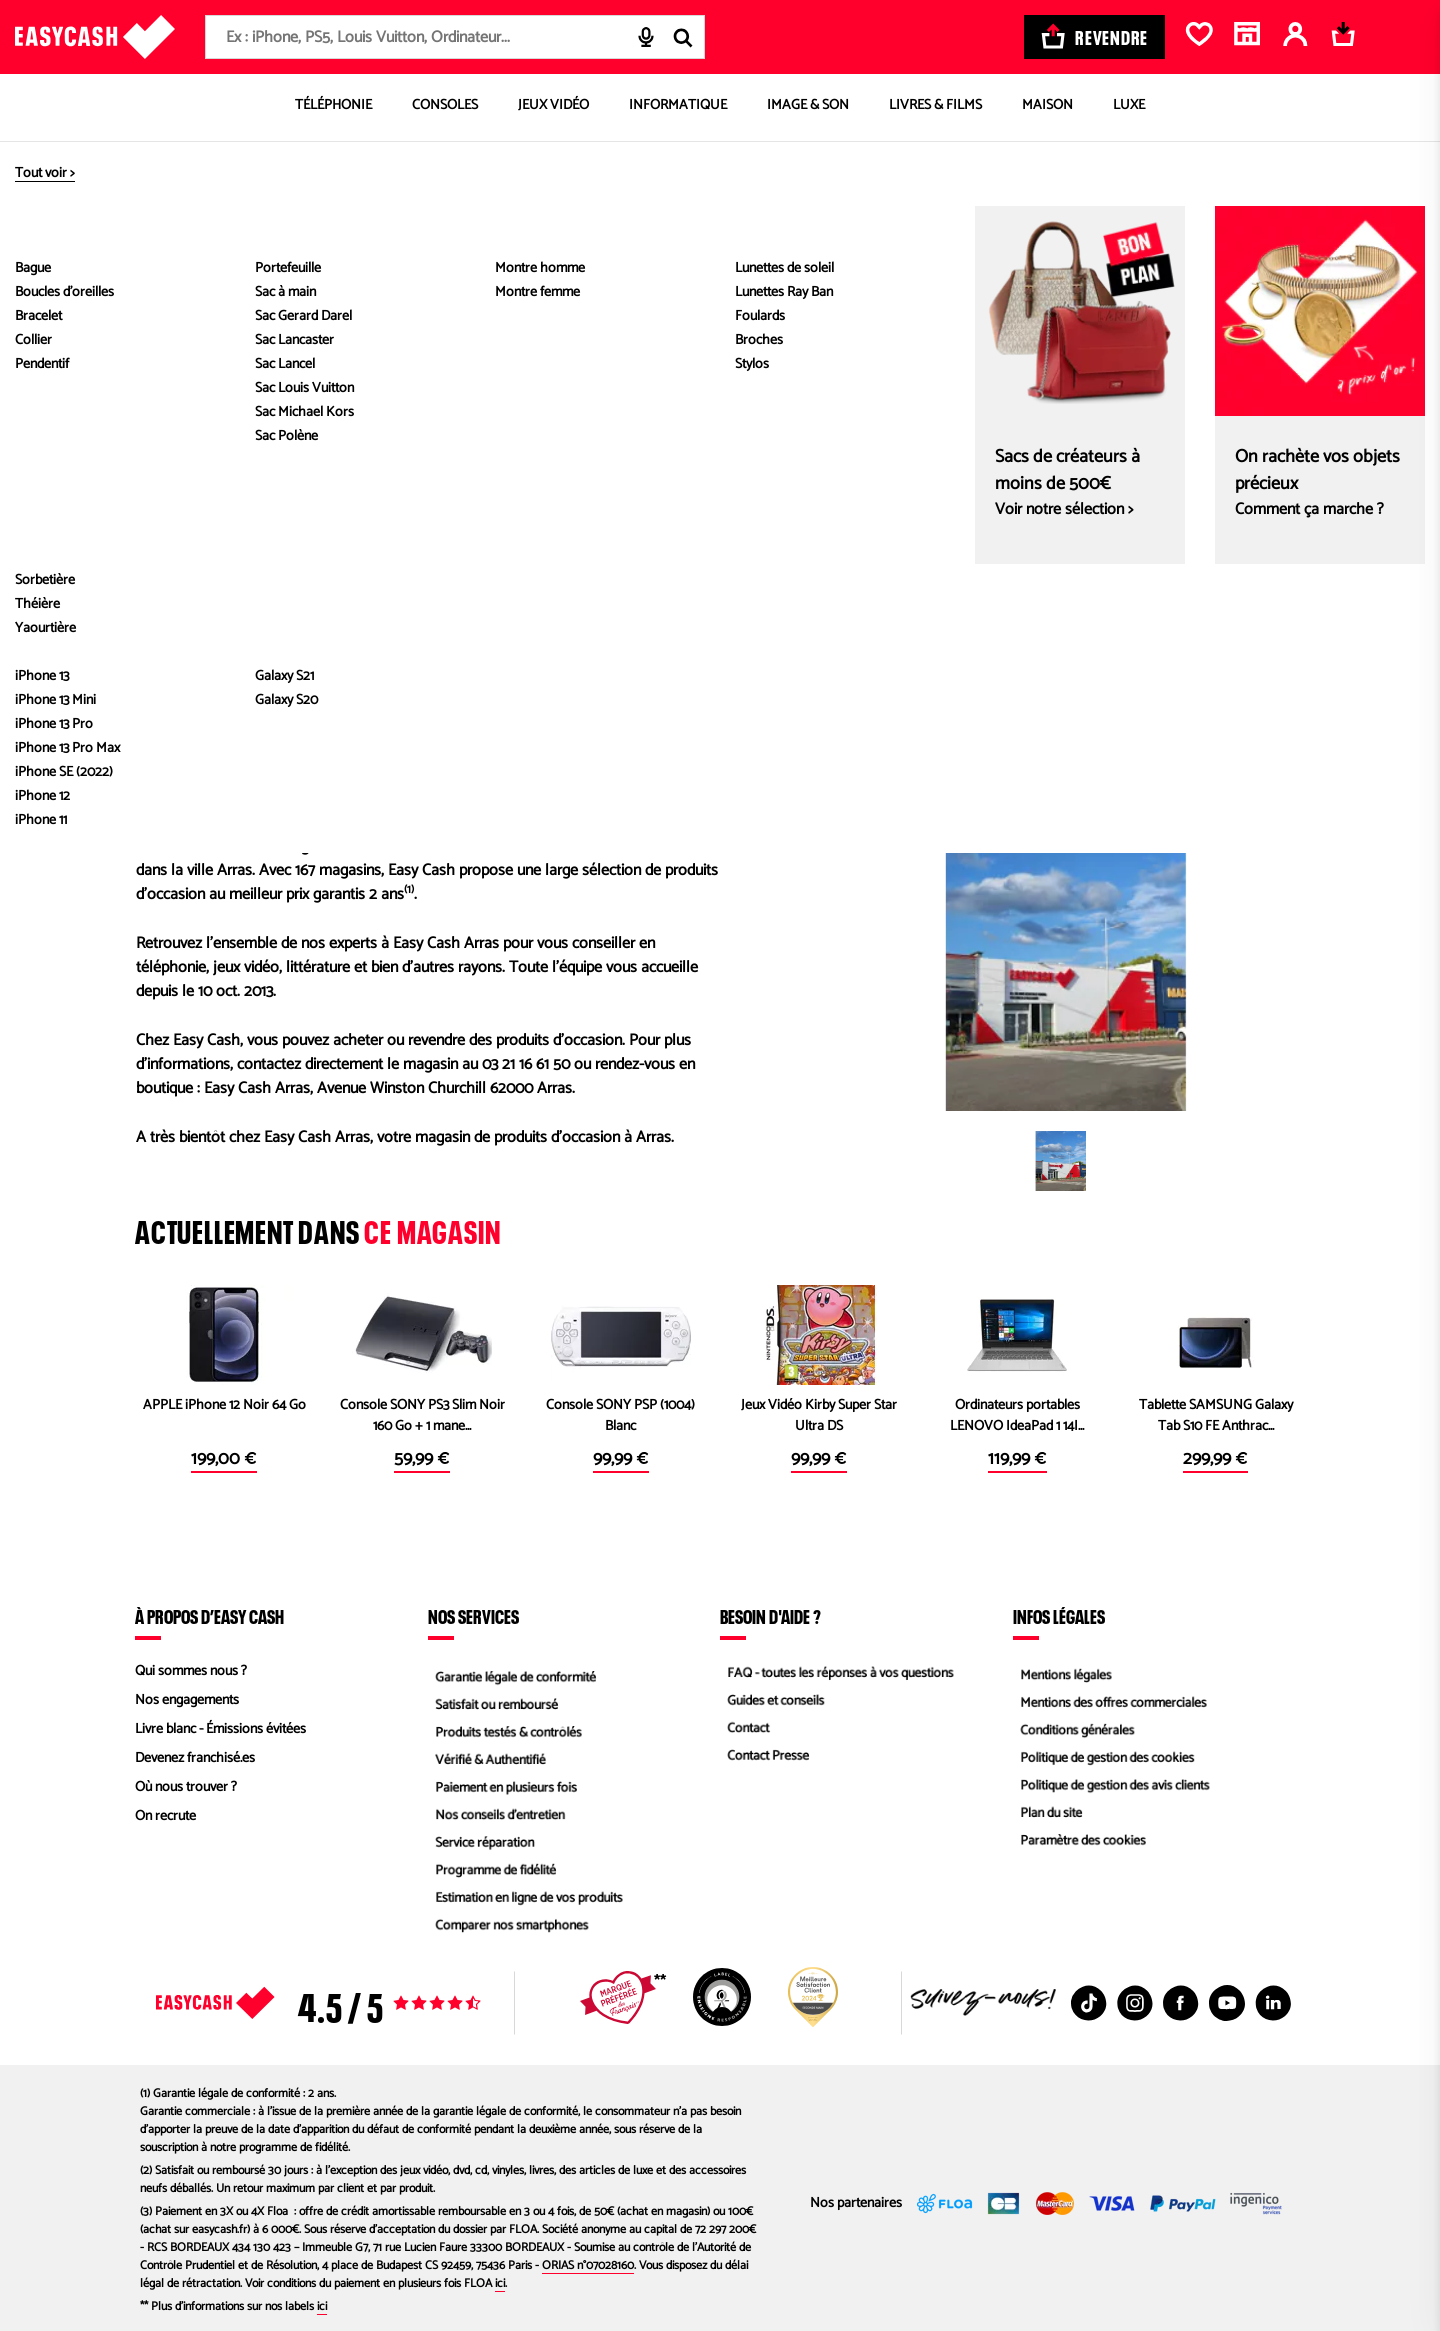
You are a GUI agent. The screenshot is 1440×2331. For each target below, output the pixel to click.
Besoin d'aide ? (770, 1616)
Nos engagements (187, 1700)
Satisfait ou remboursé (492, 1700)
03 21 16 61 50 (191, 615)
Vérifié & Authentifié (486, 1758)
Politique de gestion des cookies (1104, 1758)
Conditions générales (1073, 1729)
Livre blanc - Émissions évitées (220, 1729)
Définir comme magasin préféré (539, 283)
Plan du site (1045, 1816)
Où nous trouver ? (186, 1787)
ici (500, 2283)
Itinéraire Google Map (973, 698)
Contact (742, 1729)
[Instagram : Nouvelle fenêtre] (1135, 2003)
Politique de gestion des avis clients (1112, 1787)
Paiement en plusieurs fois (502, 1787)
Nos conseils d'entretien (496, 1816)
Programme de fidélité (491, 1874)
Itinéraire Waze (1179, 698)
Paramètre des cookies (1079, 1845)
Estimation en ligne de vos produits (526, 1903)
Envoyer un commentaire (227, 673)
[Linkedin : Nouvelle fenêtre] (1273, 2003)
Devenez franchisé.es (195, 1758)
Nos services (473, 1616)
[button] (1061, 1161)
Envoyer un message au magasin (253, 644)
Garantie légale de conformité (512, 1671)
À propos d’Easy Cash (209, 1616)
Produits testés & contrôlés (505, 1729)
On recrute (165, 1816)
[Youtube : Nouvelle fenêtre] (1227, 2003)
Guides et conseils (771, 1700)
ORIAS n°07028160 (588, 2265)
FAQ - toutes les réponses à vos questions (839, 1671)
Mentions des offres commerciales (1111, 1700)
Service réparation (480, 1845)
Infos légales (1059, 1616)
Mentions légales (1061, 1671)
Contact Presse (763, 1758)
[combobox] (455, 37)
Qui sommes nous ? (191, 1671)
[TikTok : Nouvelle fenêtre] (1089, 2003)
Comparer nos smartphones (508, 1932)
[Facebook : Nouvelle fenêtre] (1181, 2003)
